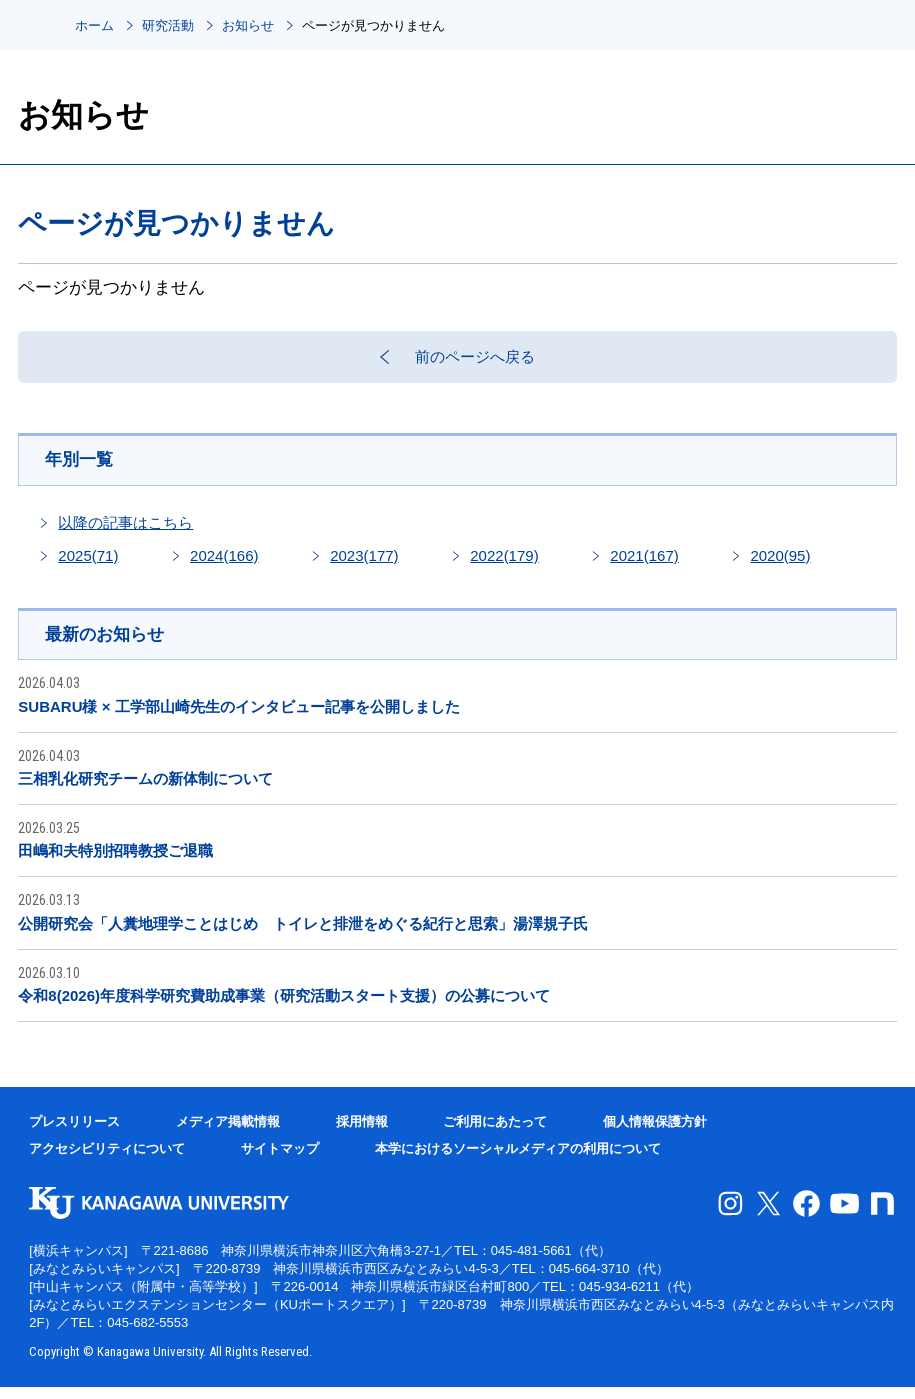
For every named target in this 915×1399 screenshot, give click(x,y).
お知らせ (248, 25)
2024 (224, 565)
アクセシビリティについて (107, 1160)
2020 (780, 565)
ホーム (94, 25)
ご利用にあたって (495, 1133)
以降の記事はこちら (125, 532)
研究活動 (168, 25)
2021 (644, 565)
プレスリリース (74, 1133)
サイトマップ (280, 1160)
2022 (504, 565)
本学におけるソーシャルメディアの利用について (518, 1160)
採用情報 (362, 1133)
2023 (364, 565)
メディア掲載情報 (228, 1133)
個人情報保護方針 (655, 1133)
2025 (88, 565)
